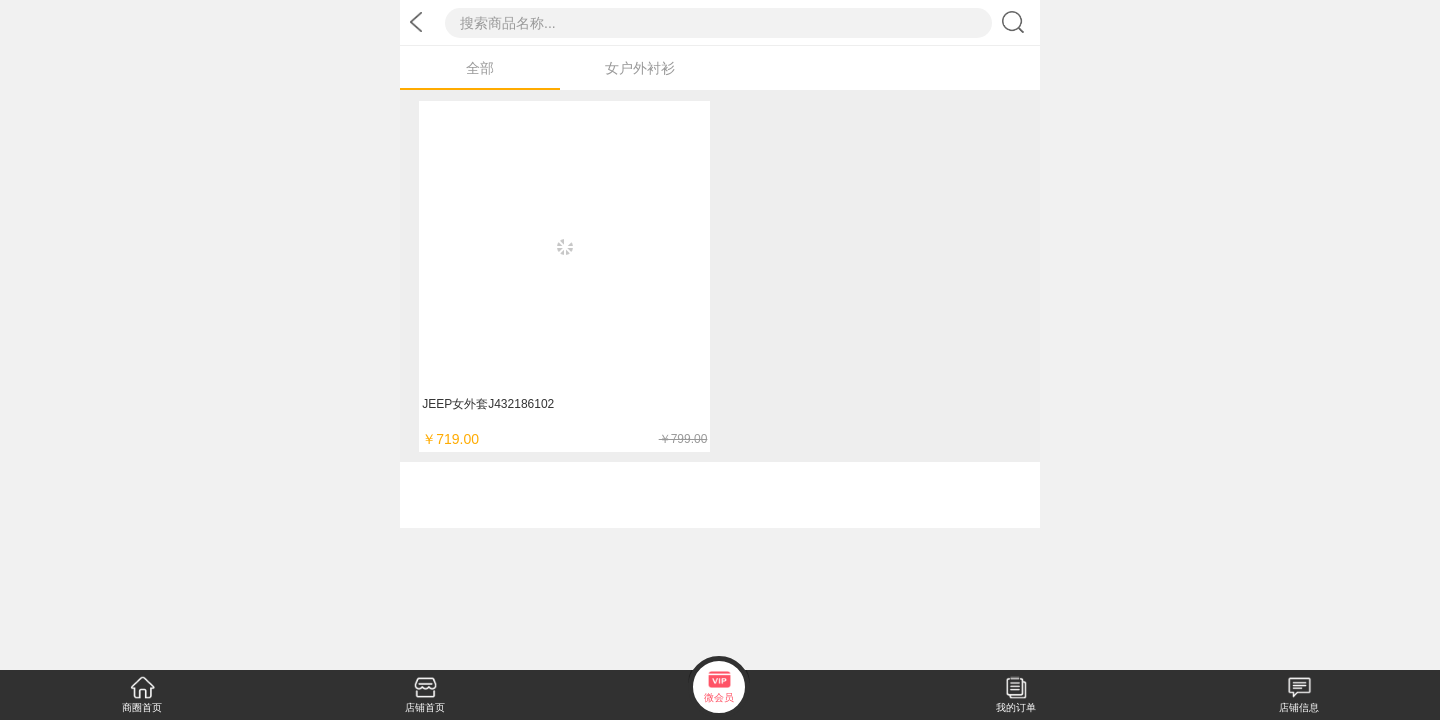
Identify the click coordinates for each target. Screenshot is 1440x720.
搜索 (1016, 21)
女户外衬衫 (640, 68)
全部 (480, 68)
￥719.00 (564, 439)
